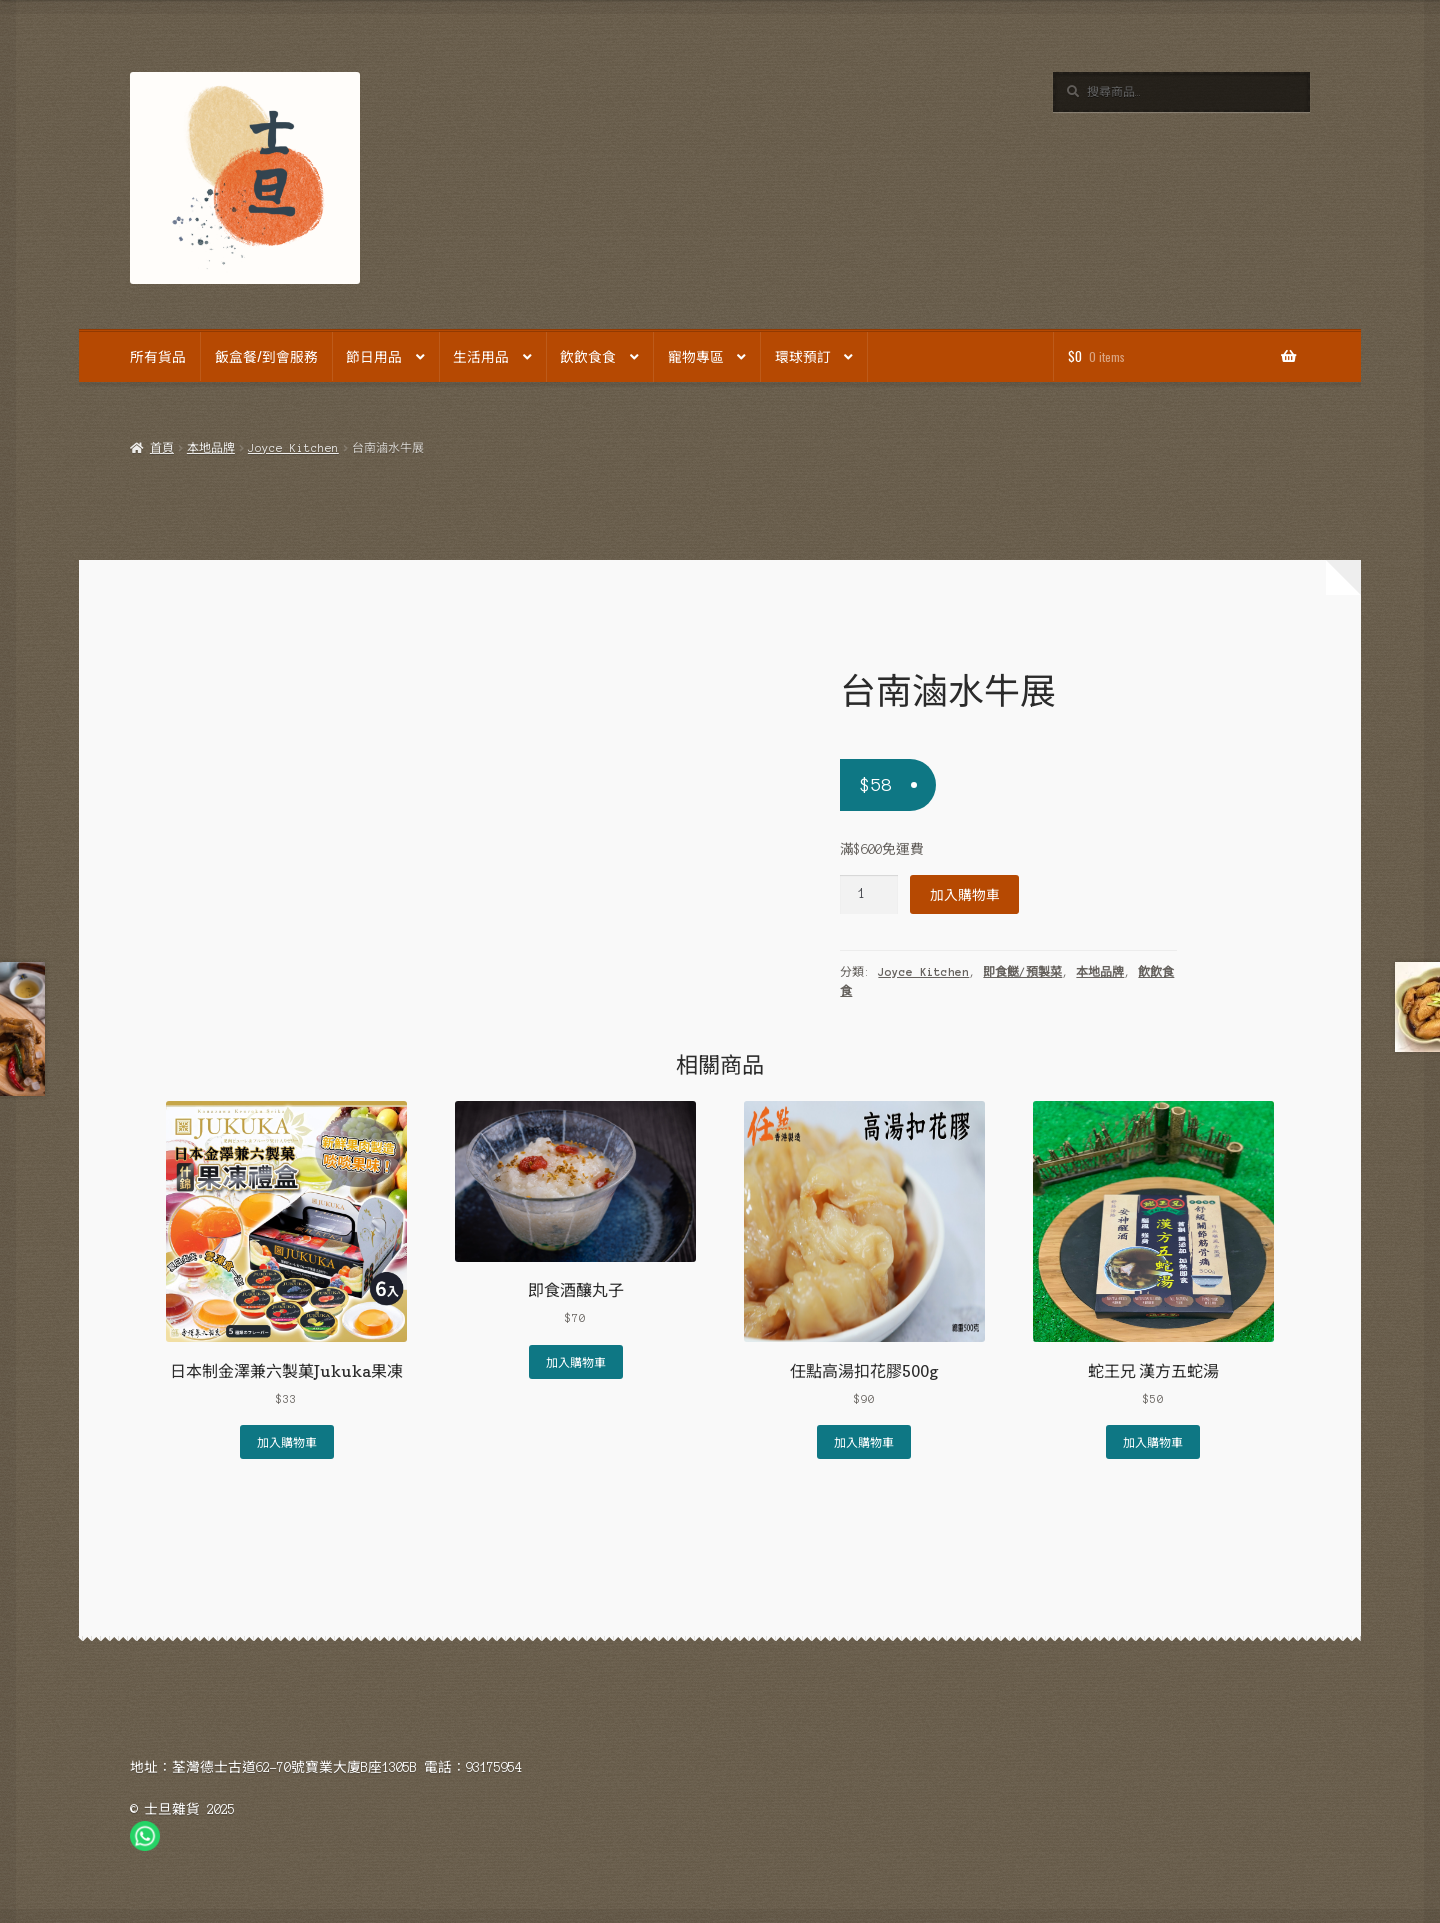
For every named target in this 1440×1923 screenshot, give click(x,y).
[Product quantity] (869, 894)
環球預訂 (803, 356)
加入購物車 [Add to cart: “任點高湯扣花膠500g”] (864, 1441)
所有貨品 (158, 356)
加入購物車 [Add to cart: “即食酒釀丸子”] (576, 1361)
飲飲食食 (588, 356)
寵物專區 (696, 356)
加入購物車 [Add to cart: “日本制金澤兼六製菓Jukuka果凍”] (287, 1441)
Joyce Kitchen (293, 448)
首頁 (162, 448)
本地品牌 (211, 448)
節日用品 (374, 356)
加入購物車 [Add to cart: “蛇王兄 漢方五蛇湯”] (1153, 1441)
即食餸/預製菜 (1022, 972)
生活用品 (481, 356)
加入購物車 (965, 894)
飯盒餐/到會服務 (266, 356)
